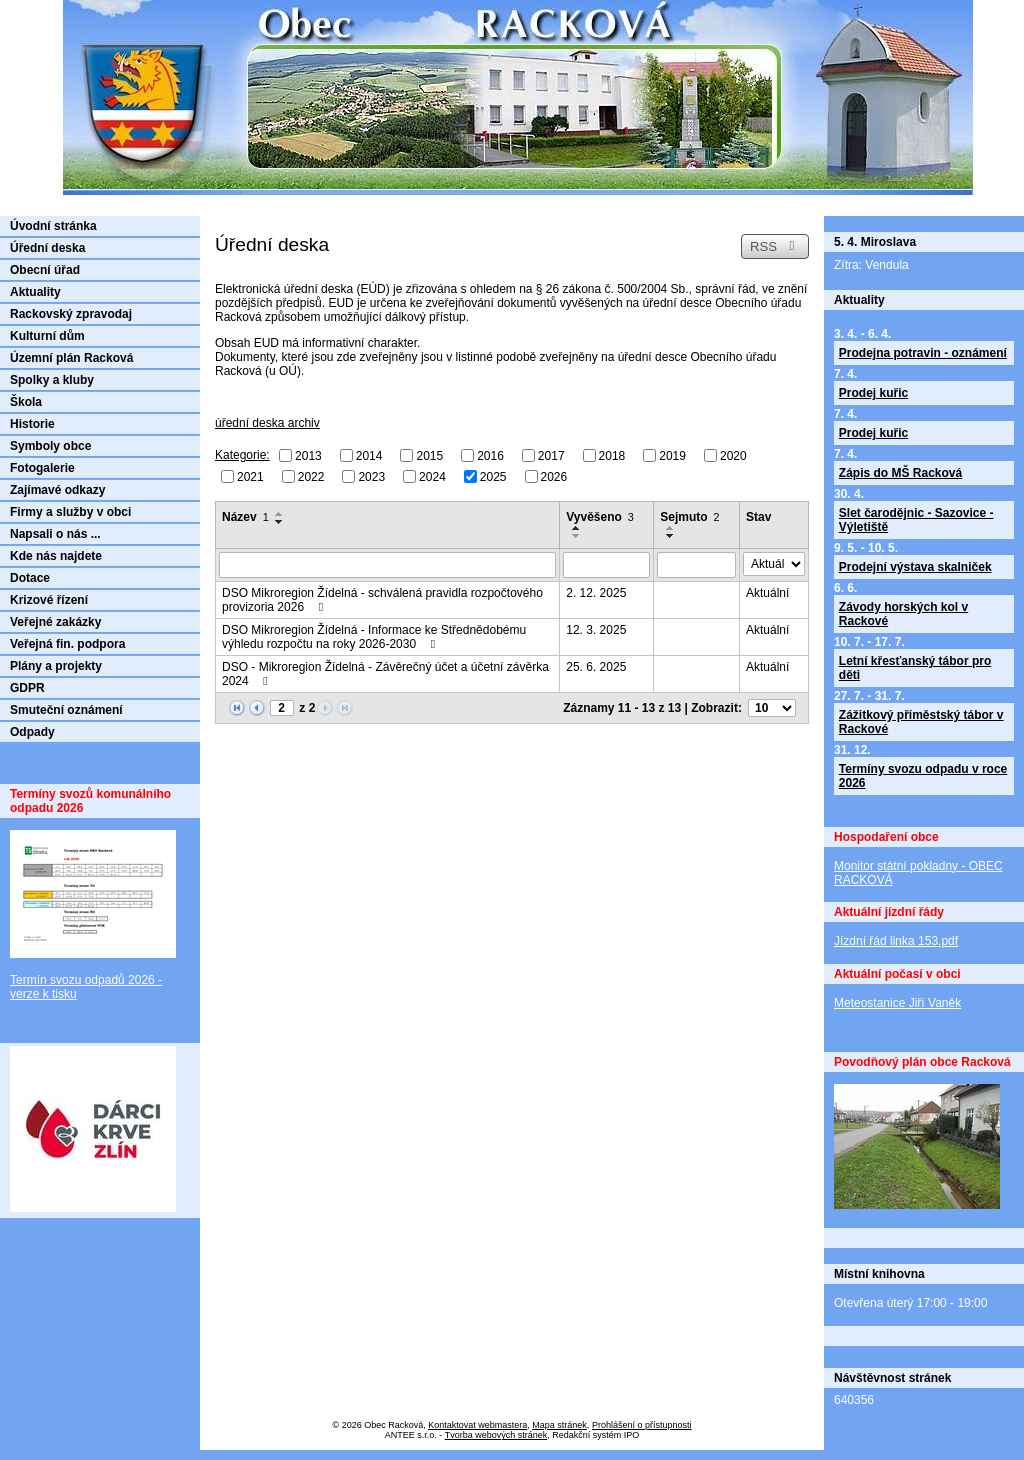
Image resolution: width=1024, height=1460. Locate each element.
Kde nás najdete (56, 556)
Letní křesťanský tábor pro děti (915, 668)
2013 (308, 456)
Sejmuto (689, 517)
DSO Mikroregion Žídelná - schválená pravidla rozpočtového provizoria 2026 (382, 600)
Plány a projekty (56, 666)
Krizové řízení (49, 600)
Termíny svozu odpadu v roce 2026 (923, 776)
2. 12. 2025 (596, 593)
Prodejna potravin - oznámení (923, 353)
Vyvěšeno (600, 517)
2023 (371, 476)
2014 (369, 456)
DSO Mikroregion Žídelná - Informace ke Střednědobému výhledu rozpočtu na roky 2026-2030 (374, 637)
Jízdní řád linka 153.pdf (896, 941)
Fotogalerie (42, 468)
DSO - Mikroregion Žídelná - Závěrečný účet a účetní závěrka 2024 (385, 674)
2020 (733, 456)
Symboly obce (50, 446)
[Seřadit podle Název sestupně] (280, 522)
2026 (554, 476)
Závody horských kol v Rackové (903, 614)
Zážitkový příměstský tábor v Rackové (921, 722)
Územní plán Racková (71, 358)
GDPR (27, 688)
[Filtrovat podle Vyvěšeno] (606, 565)
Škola (26, 402)
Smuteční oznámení (66, 710)
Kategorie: (242, 455)
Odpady (32, 732)
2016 (490, 456)
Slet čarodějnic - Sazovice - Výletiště (916, 520)
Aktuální (767, 593)
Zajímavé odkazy (57, 490)
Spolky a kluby (52, 380)
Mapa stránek (559, 1425)
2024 (432, 476)
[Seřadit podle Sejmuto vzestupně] (671, 528)
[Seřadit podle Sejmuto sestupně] (671, 536)
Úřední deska (47, 248)
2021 (250, 476)
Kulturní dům (47, 336)
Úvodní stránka (53, 226)
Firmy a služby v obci (70, 512)
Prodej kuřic (873, 393)
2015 (429, 456)
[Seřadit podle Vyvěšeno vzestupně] (577, 528)
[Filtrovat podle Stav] (774, 564)
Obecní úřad (45, 270)
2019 (672, 456)
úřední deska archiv (267, 423)
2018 (612, 456)
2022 (311, 476)
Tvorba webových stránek (496, 1435)
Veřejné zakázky (55, 622)
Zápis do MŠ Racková (900, 473)
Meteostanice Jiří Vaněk (897, 1003)
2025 (493, 476)
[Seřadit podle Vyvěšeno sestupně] (577, 536)
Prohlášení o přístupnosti (642, 1425)
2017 (551, 456)
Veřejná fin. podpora (67, 644)
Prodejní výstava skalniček (915, 567)
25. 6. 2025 (596, 667)
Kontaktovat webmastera (477, 1425)
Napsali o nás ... (55, 534)
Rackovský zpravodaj (71, 314)
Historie (32, 424)
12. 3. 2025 (596, 630)
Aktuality (35, 292)
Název (245, 517)
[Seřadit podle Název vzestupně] (280, 514)
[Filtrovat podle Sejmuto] (696, 565)
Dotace (30, 578)
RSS (775, 246)
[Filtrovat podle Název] (387, 565)
